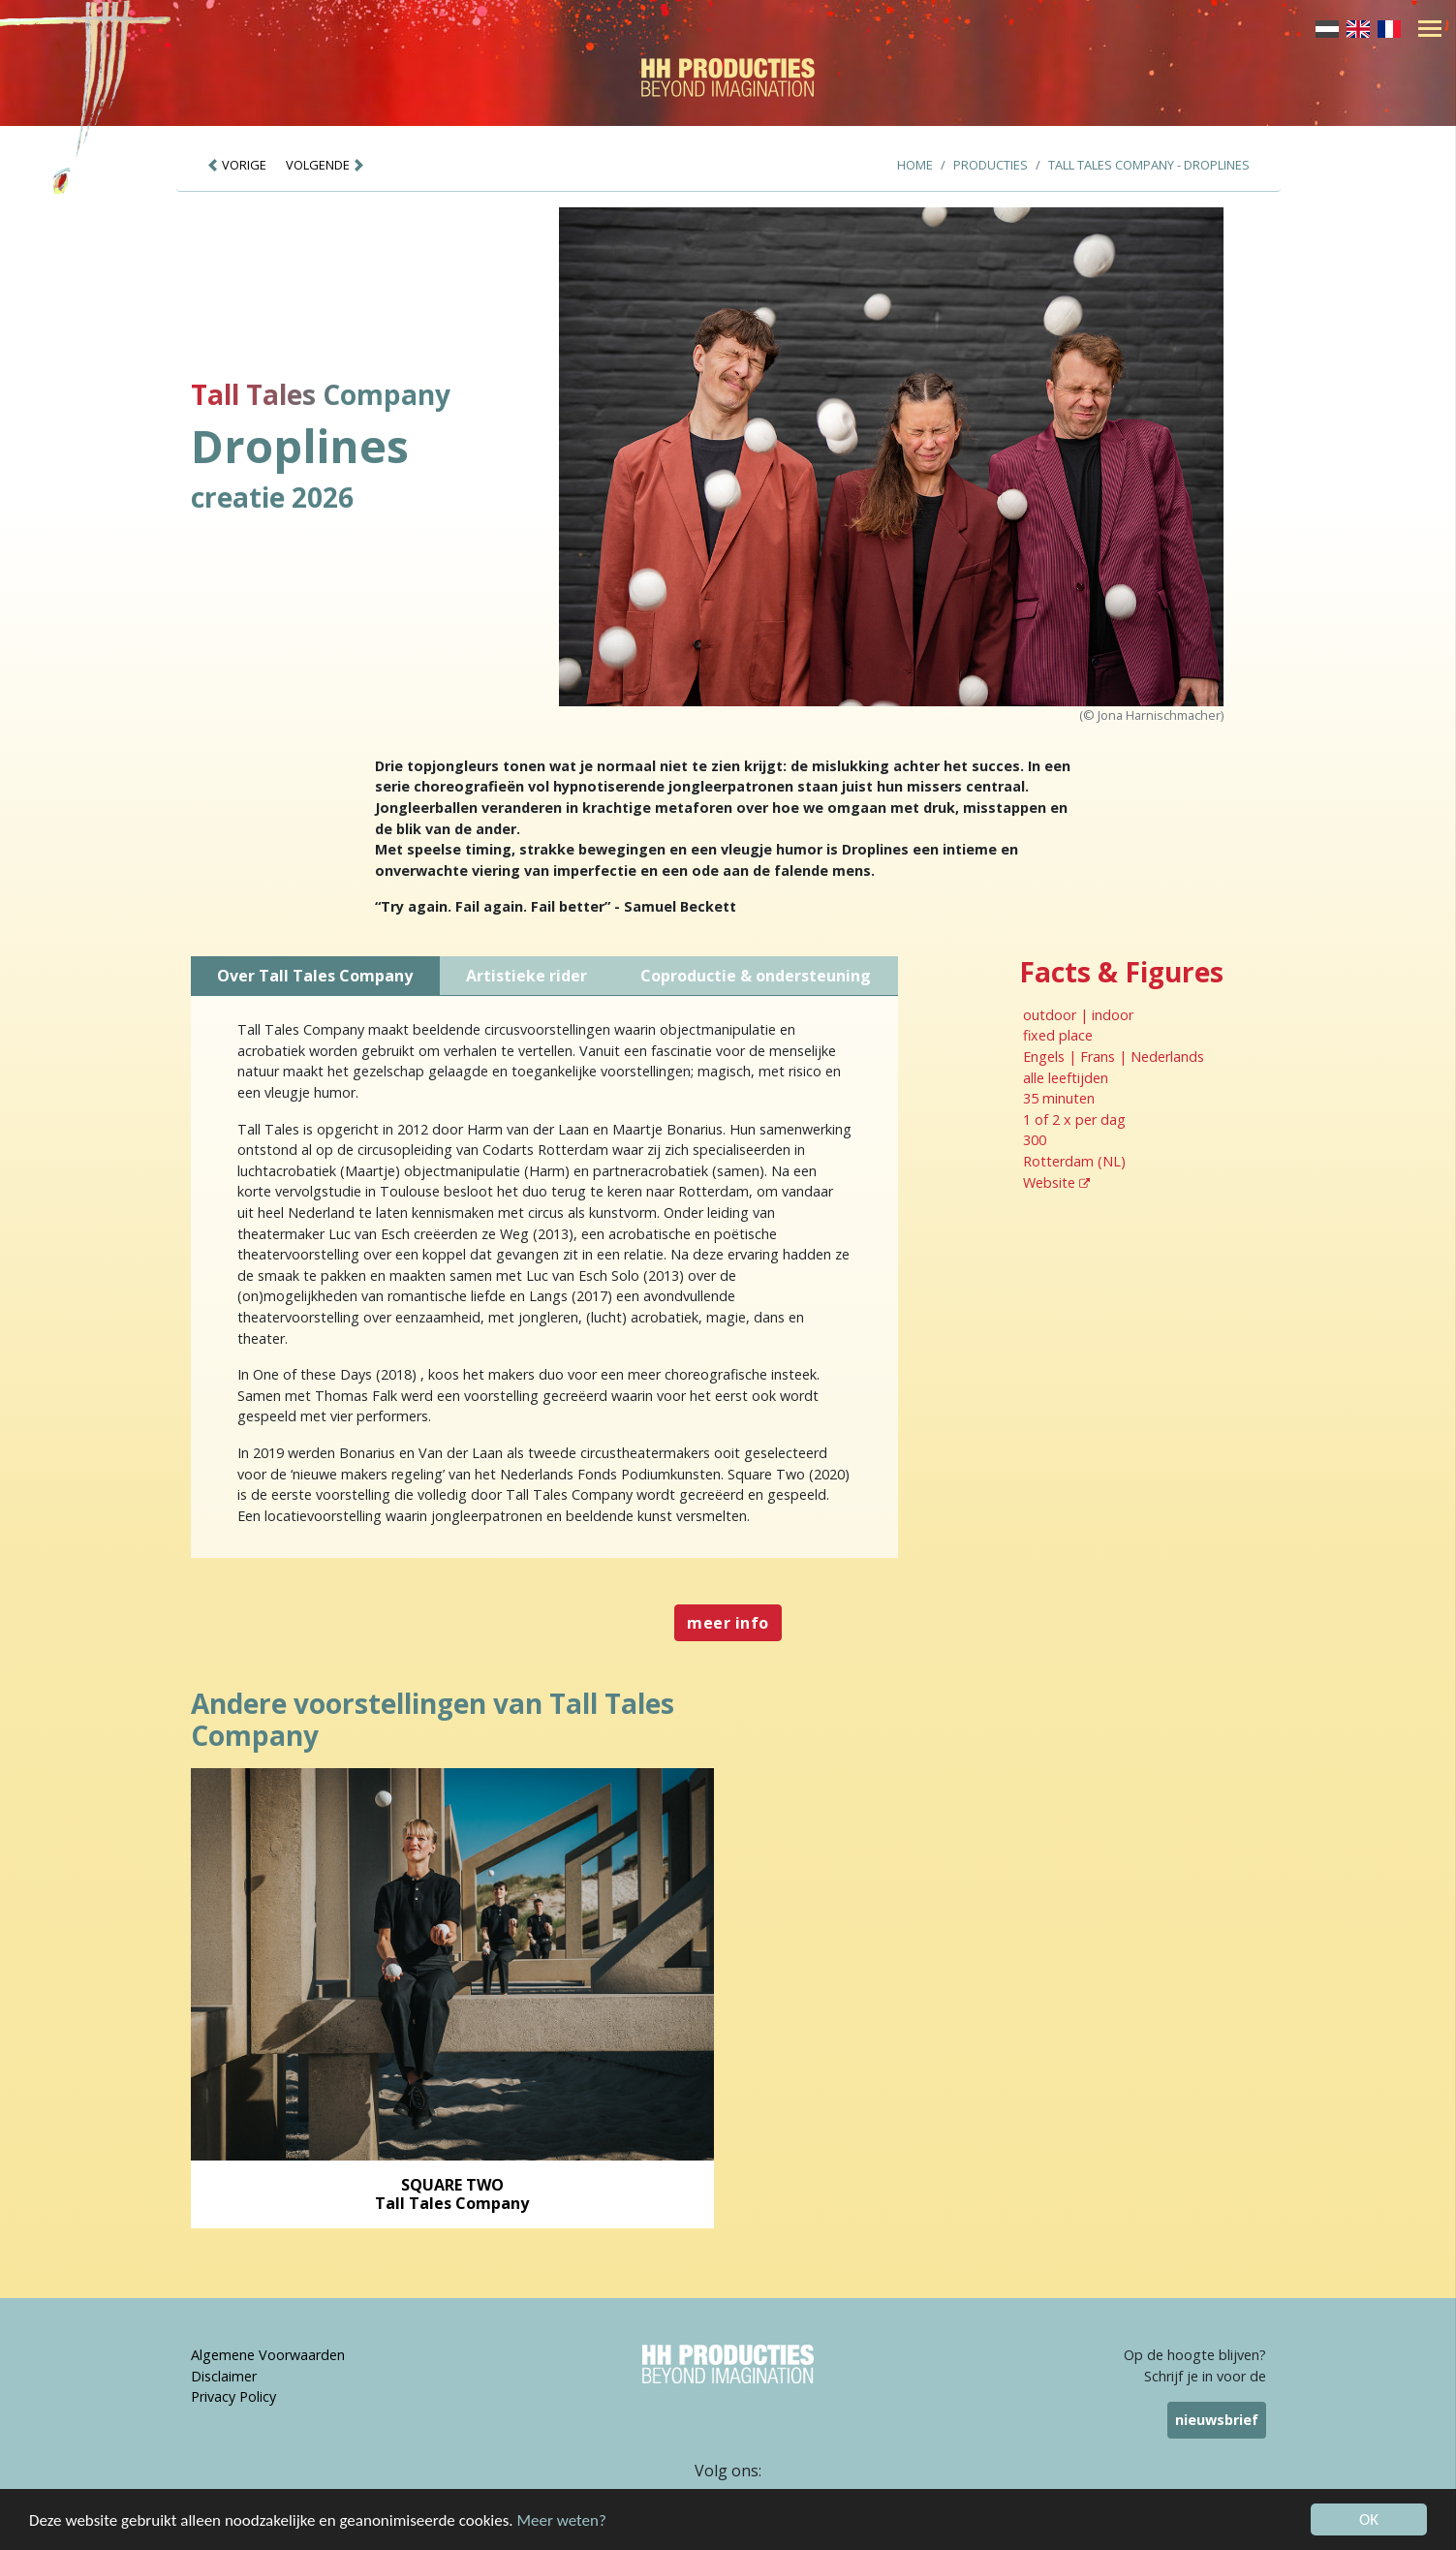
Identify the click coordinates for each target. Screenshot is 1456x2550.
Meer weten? (561, 2520)
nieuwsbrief (1216, 2419)
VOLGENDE (325, 164)
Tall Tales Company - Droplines (1149, 164)
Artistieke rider (526, 975)
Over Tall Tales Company (315, 975)
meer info (727, 1622)
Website (1056, 1182)
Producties (990, 164)
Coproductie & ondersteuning (755, 975)
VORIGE (236, 164)
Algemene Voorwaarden (268, 2355)
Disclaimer (224, 2376)
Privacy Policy (233, 2396)
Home (915, 164)
